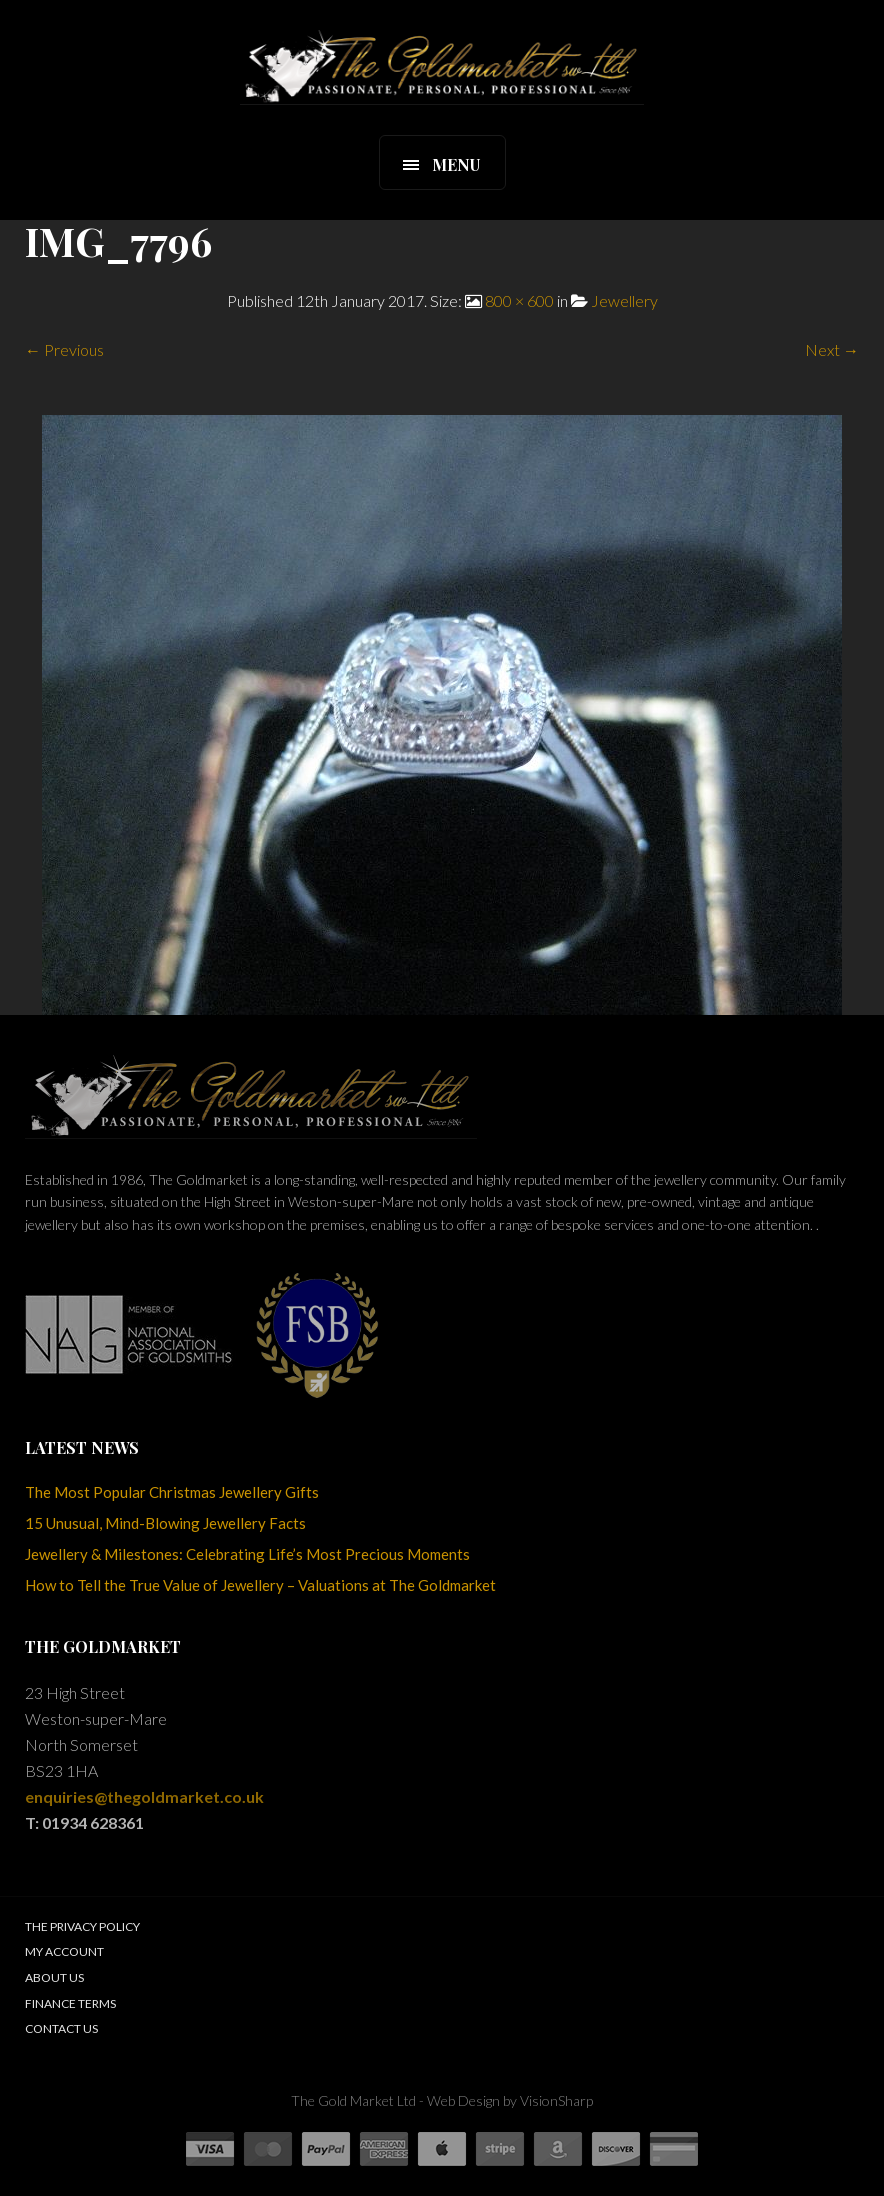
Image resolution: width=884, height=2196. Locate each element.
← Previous (64, 349)
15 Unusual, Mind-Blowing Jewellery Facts (165, 1523)
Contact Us (61, 2028)
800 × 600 (519, 300)
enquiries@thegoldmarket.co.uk (144, 1796)
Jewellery (624, 300)
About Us (54, 1977)
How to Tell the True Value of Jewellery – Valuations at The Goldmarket (260, 1585)
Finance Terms (70, 2003)
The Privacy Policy (82, 1926)
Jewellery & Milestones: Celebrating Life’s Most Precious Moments (247, 1554)
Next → (832, 349)
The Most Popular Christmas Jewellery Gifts (172, 1492)
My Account (64, 1951)
